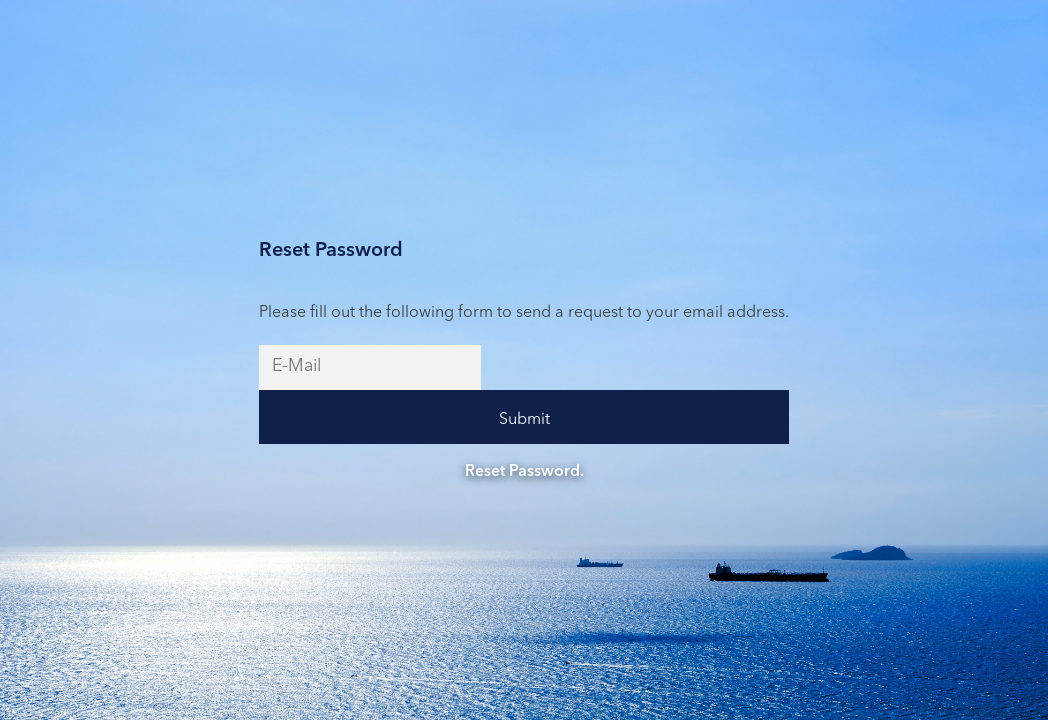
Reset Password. (524, 472)
